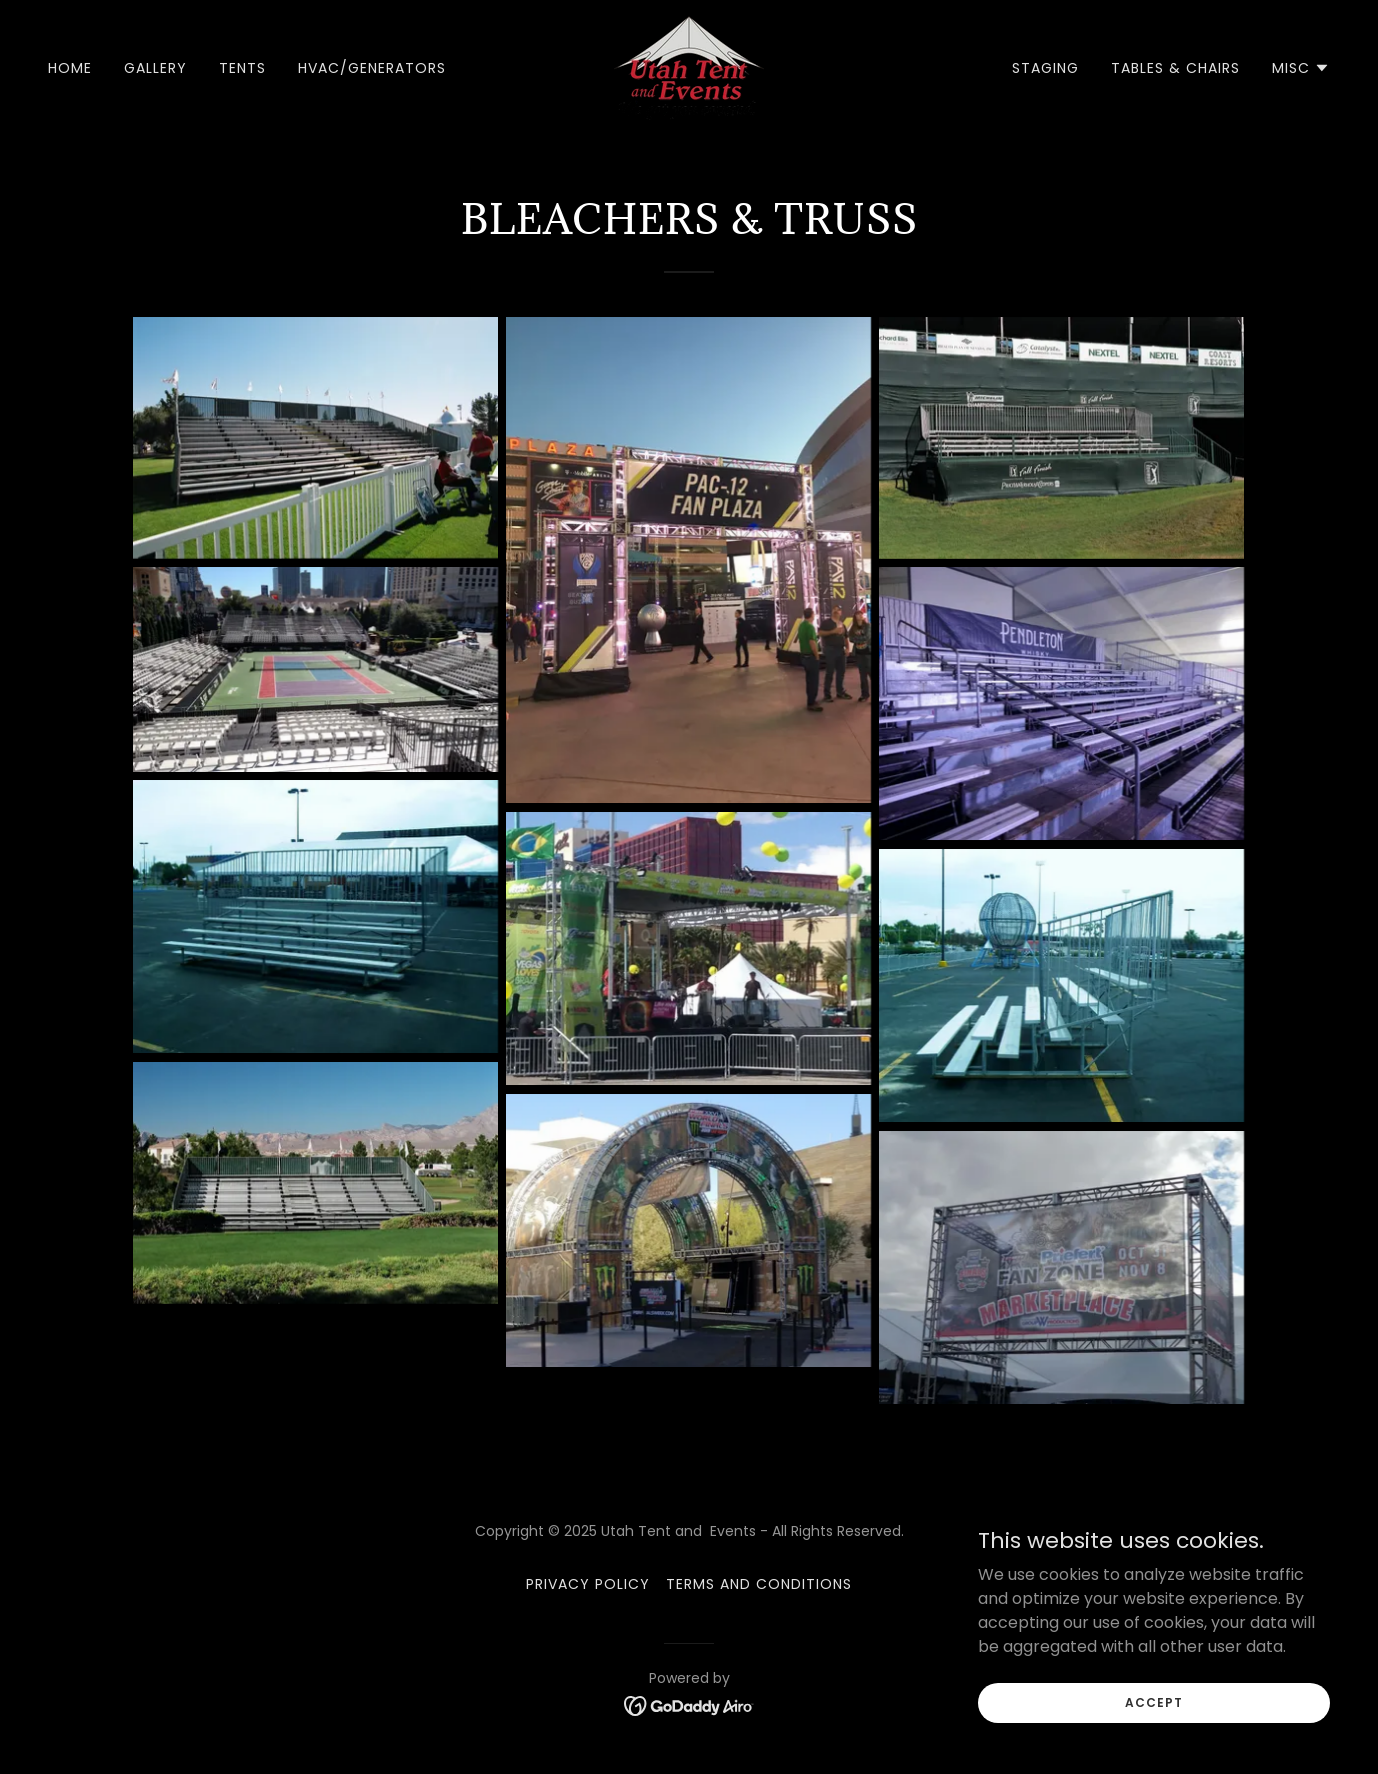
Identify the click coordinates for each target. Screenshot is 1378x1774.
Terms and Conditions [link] (759, 1584)
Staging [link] (1045, 68)
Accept (1153, 1701)
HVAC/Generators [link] (372, 68)
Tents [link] (242, 68)
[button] (1301, 68)
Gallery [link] (155, 68)
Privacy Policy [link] (588, 1584)
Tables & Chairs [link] (1175, 68)
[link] (689, 66)
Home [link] (70, 68)
